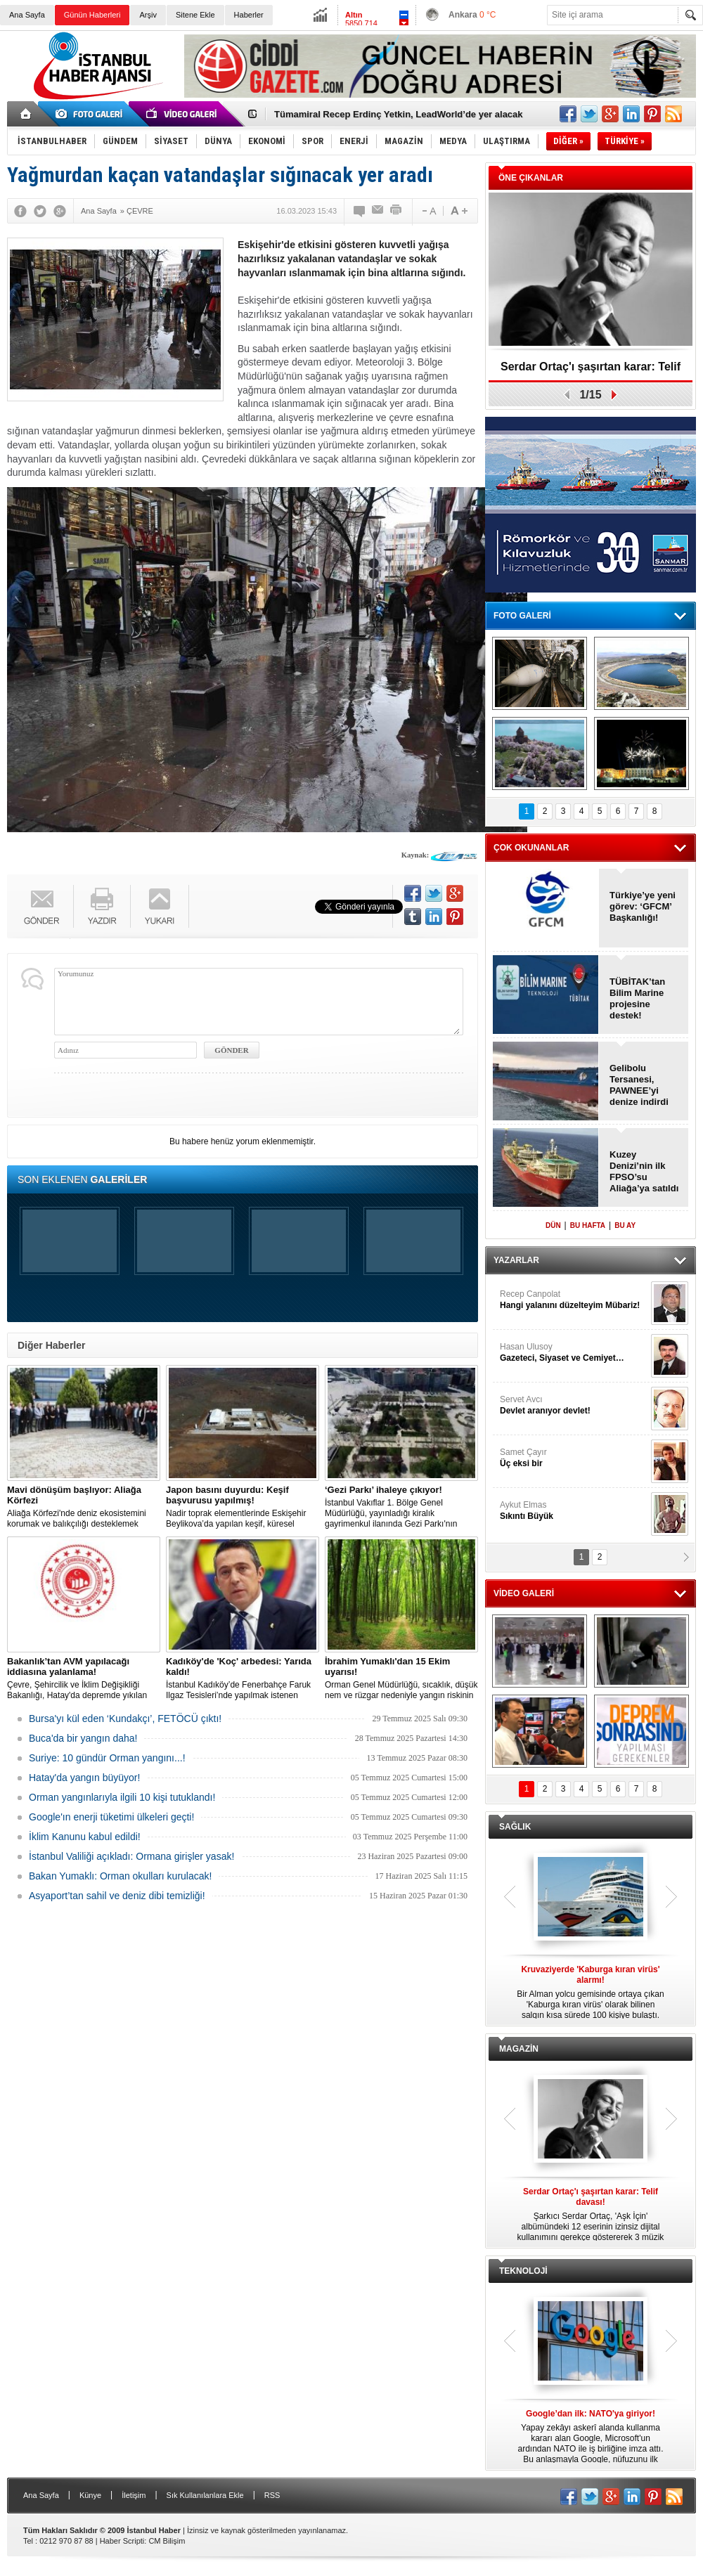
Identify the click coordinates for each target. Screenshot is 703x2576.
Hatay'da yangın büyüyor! (84, 1777)
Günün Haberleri (92, 15)
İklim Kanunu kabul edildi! (85, 1836)
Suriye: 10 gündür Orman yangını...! (107, 1757)
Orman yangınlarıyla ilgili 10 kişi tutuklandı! (122, 1797)
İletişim (134, 2495)
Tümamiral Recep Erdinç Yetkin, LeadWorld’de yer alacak (398, 114)
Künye (90, 2495)
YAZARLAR (516, 1260)
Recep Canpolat (573, 1300)
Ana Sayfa (27, 15)
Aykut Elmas (573, 1511)
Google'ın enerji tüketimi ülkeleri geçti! (111, 1817)
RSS (272, 2495)
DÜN (553, 1225)
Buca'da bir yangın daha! (83, 1738)
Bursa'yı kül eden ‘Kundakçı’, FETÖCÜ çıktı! (125, 1718)
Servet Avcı (573, 1405)
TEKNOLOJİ (523, 2271)
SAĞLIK (515, 1827)
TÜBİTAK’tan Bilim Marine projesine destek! (637, 998)
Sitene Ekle (195, 15)
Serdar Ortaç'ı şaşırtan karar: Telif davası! (591, 371)
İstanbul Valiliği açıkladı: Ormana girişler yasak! (131, 1856)
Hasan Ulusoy (573, 1353)
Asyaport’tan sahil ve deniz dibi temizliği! (117, 1895)
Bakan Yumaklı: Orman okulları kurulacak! (120, 1876)
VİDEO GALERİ (524, 1593)
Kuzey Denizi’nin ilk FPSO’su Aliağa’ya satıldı (644, 1171)
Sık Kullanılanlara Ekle (205, 2495)
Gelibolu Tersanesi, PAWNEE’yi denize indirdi (639, 1085)
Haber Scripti (122, 2541)
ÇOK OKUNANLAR (531, 848)
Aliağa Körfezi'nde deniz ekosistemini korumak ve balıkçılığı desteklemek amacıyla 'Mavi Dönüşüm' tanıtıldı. (83, 1506)
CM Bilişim (166, 2541)
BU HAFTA (587, 1225)
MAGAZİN (518, 2049)
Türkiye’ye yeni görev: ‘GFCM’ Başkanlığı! (643, 906)
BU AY (625, 1225)
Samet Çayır (573, 1458)
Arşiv (147, 15)
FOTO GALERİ (522, 616)
